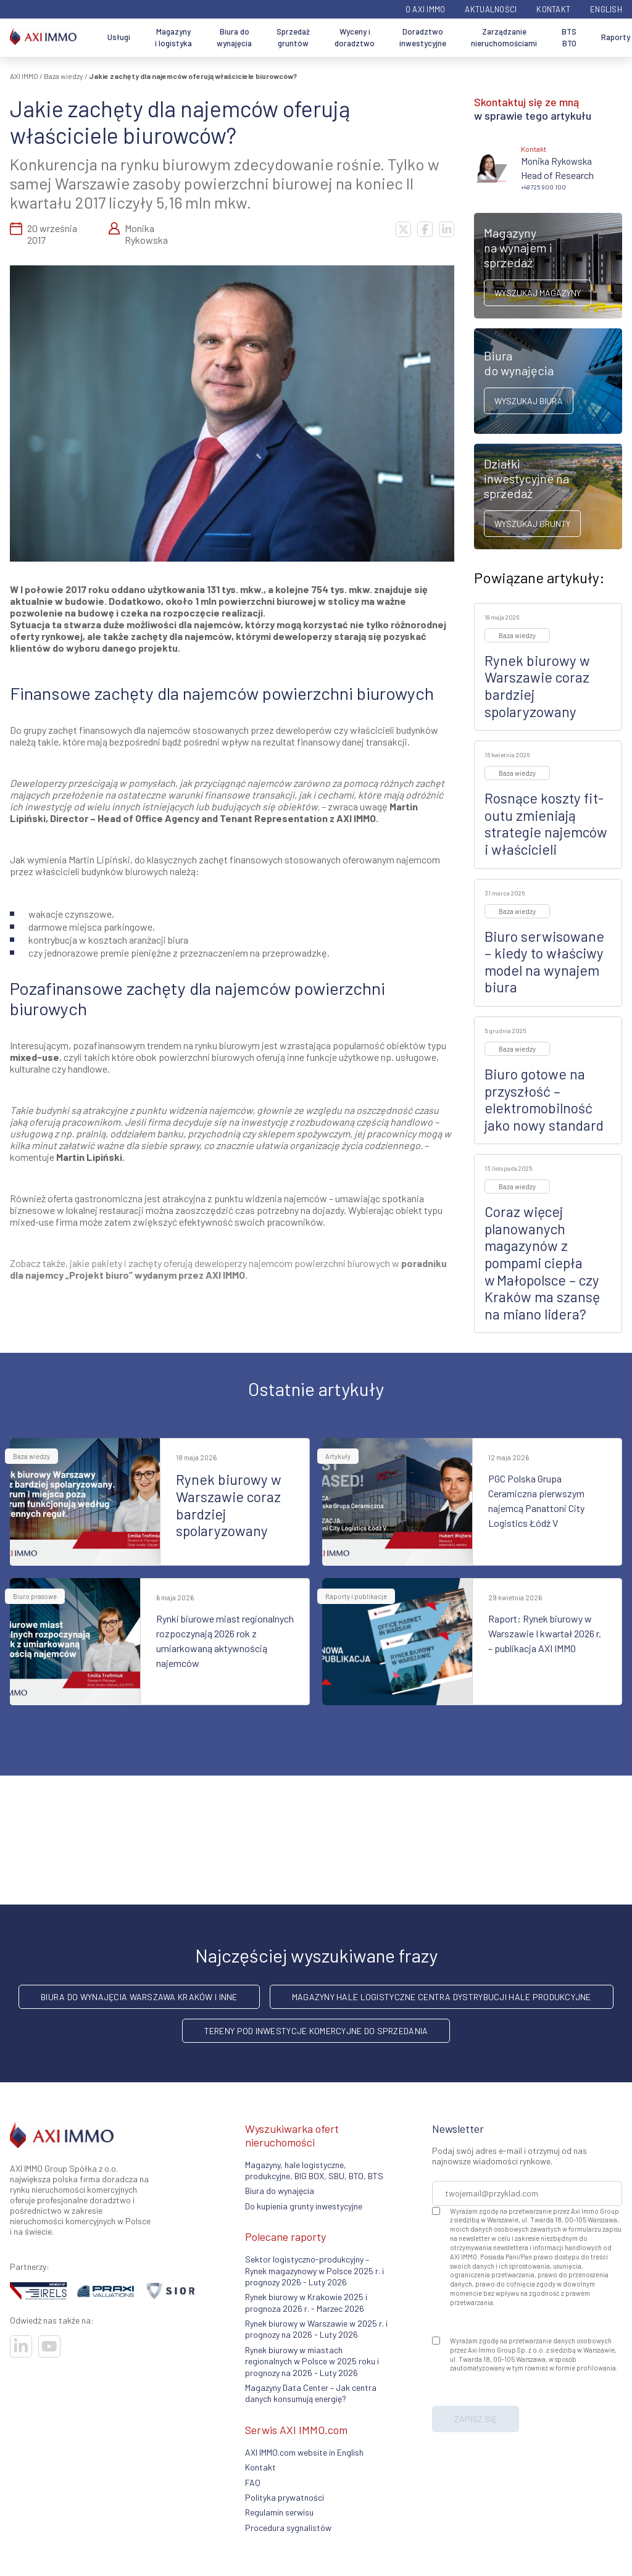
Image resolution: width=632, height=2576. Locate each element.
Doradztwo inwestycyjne (422, 38)
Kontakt (553, 9)
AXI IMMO (24, 76)
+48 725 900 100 (543, 187)
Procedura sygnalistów (288, 2527)
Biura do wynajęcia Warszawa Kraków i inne (139, 1997)
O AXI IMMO (425, 9)
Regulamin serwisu (279, 2512)
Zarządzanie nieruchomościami (504, 38)
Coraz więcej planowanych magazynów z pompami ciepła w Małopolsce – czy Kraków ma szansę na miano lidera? (542, 1263)
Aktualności (491, 9)
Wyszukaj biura (528, 401)
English (606, 9)
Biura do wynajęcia (234, 38)
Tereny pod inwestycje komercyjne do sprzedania (316, 2030)
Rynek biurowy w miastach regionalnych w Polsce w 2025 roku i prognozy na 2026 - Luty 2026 (312, 2361)
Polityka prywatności (284, 2497)
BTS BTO (569, 38)
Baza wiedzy (63, 76)
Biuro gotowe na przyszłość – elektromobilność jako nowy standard (544, 1099)
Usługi (118, 37)
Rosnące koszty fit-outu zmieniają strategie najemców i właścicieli (545, 823)
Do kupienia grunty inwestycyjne (303, 2206)
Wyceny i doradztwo (355, 38)
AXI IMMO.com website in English (304, 2452)
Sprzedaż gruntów (293, 38)
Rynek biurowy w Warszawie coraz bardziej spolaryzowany (537, 686)
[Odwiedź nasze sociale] (21, 2346)
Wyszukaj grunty (532, 523)
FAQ (252, 2482)
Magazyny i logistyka (173, 38)
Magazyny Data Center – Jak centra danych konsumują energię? (310, 2393)
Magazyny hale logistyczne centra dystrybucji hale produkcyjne (441, 1997)
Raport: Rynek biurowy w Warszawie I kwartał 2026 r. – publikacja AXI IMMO (544, 1633)
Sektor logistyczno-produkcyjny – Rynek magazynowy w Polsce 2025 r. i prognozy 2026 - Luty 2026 (314, 2270)
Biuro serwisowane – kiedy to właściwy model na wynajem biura (544, 962)
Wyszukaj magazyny (537, 293)
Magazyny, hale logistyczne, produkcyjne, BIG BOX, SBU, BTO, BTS (314, 2170)
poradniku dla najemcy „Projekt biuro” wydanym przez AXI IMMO (228, 1269)
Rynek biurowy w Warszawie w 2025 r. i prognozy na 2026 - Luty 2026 (316, 2329)
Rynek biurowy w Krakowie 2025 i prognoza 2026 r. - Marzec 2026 (306, 2302)
